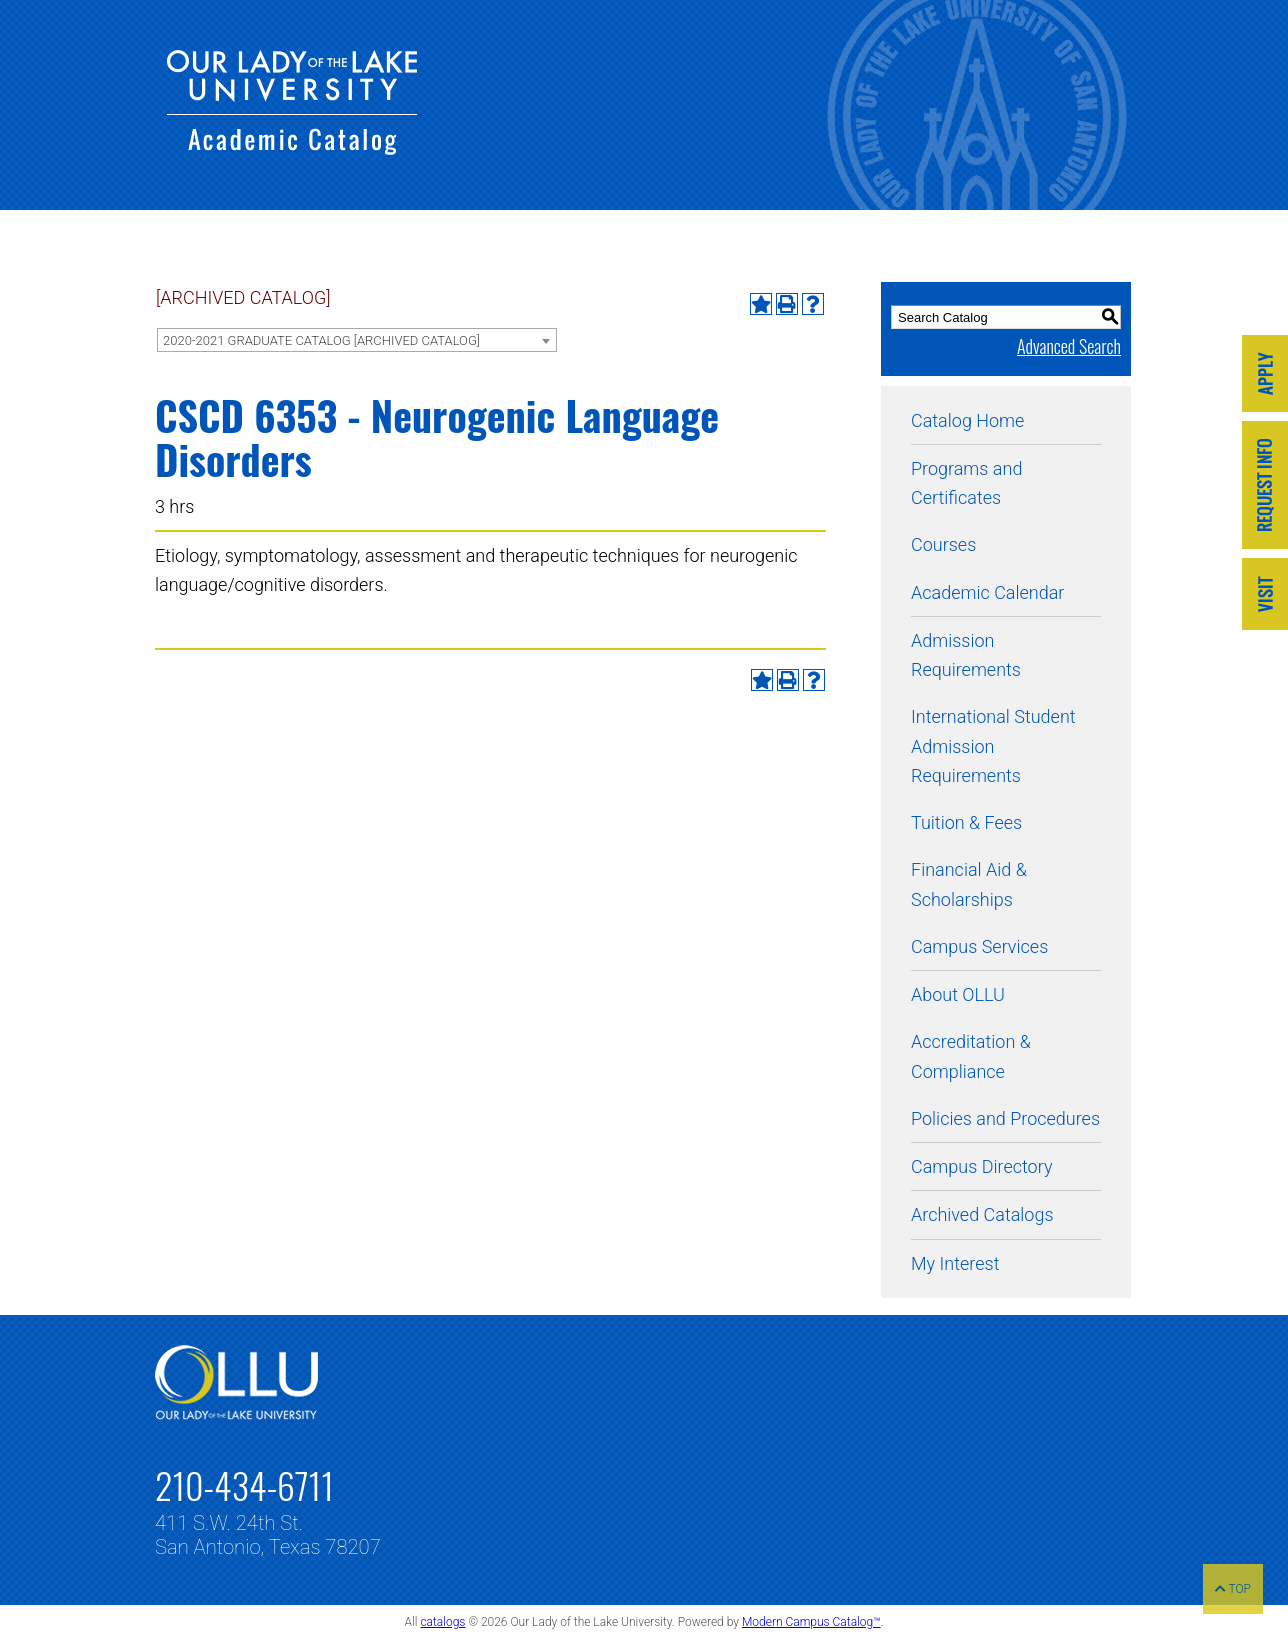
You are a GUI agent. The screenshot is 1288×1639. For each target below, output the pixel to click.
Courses (943, 544)
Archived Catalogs (982, 1214)
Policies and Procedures (1005, 1118)
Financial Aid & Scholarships (969, 884)
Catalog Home (967, 420)
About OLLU (958, 994)
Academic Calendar (987, 592)
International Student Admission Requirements (993, 746)
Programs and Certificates (966, 483)
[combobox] (357, 340)
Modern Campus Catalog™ (811, 1622)
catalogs (442, 1622)
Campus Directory (981, 1166)
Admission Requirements (966, 655)
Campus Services (979, 946)
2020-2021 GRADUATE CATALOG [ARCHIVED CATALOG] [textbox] (321, 340)
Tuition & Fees (966, 822)
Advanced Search (1069, 346)
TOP (1233, 1589)
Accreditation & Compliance (971, 1056)
